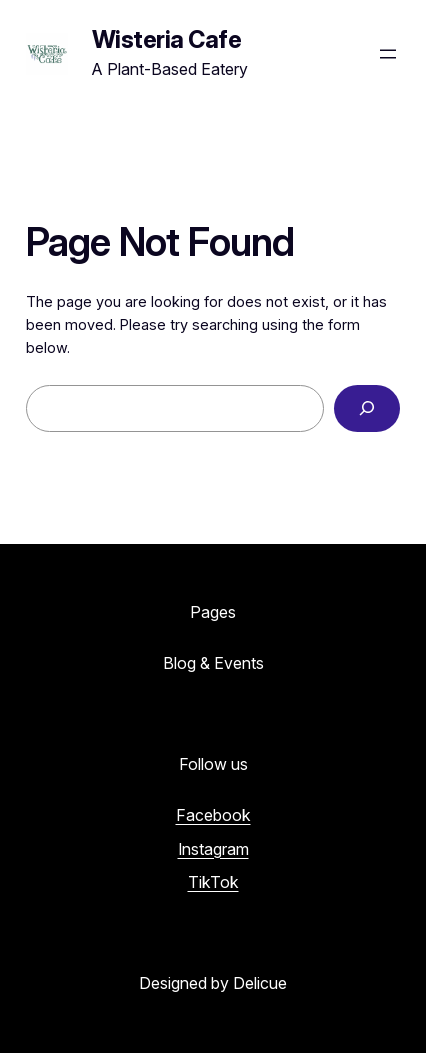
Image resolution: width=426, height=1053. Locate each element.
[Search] (367, 408)
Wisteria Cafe (167, 39)
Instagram (213, 849)
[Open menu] (388, 54)
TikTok (213, 882)
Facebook (213, 815)
